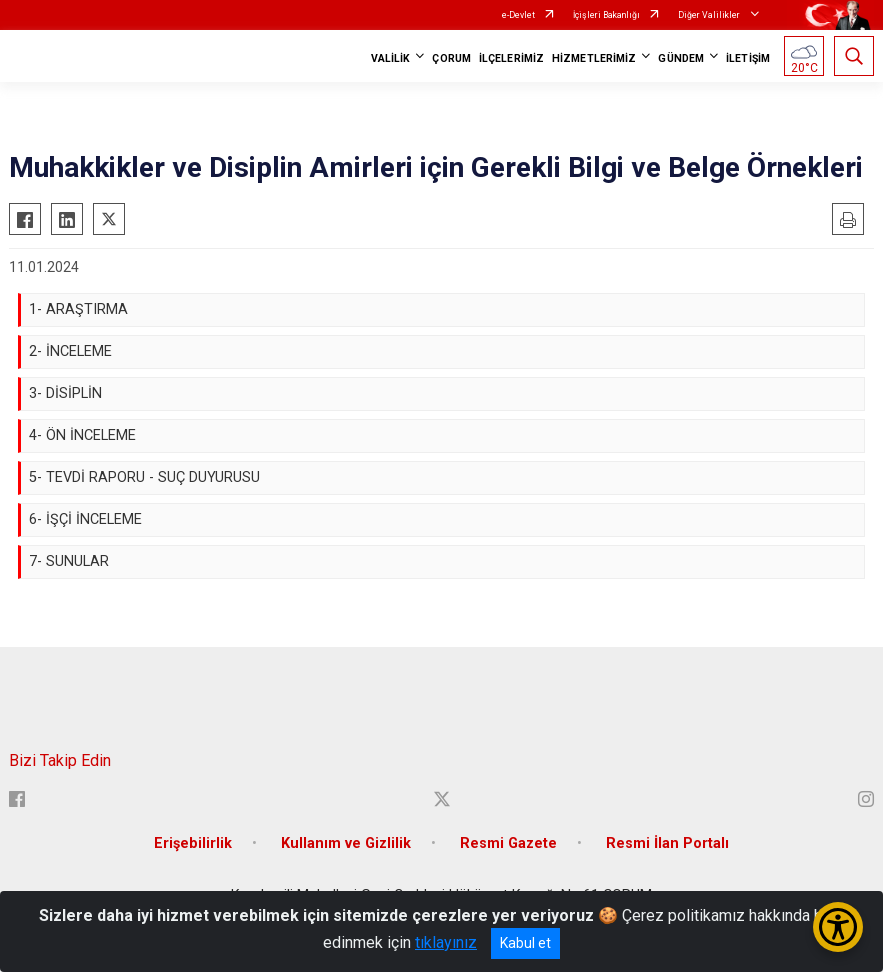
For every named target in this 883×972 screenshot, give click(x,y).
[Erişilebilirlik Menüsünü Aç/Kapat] (838, 927)
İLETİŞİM (748, 58)
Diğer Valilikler (710, 15)
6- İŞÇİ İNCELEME (85, 519)
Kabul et (525, 943)
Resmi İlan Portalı (667, 843)
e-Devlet (518, 15)
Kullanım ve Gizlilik (346, 843)
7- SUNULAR (69, 561)
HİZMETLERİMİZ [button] (594, 58)
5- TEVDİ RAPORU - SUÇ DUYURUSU (144, 477)
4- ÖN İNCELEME (82, 435)
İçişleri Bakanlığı (606, 15)
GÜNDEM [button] (681, 58)
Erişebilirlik (193, 843)
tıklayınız (446, 942)
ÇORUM (451, 58)
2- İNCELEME (70, 351)
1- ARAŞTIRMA (78, 309)
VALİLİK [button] (391, 58)
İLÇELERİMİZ (511, 58)
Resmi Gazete (508, 843)
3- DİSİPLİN (65, 393)
